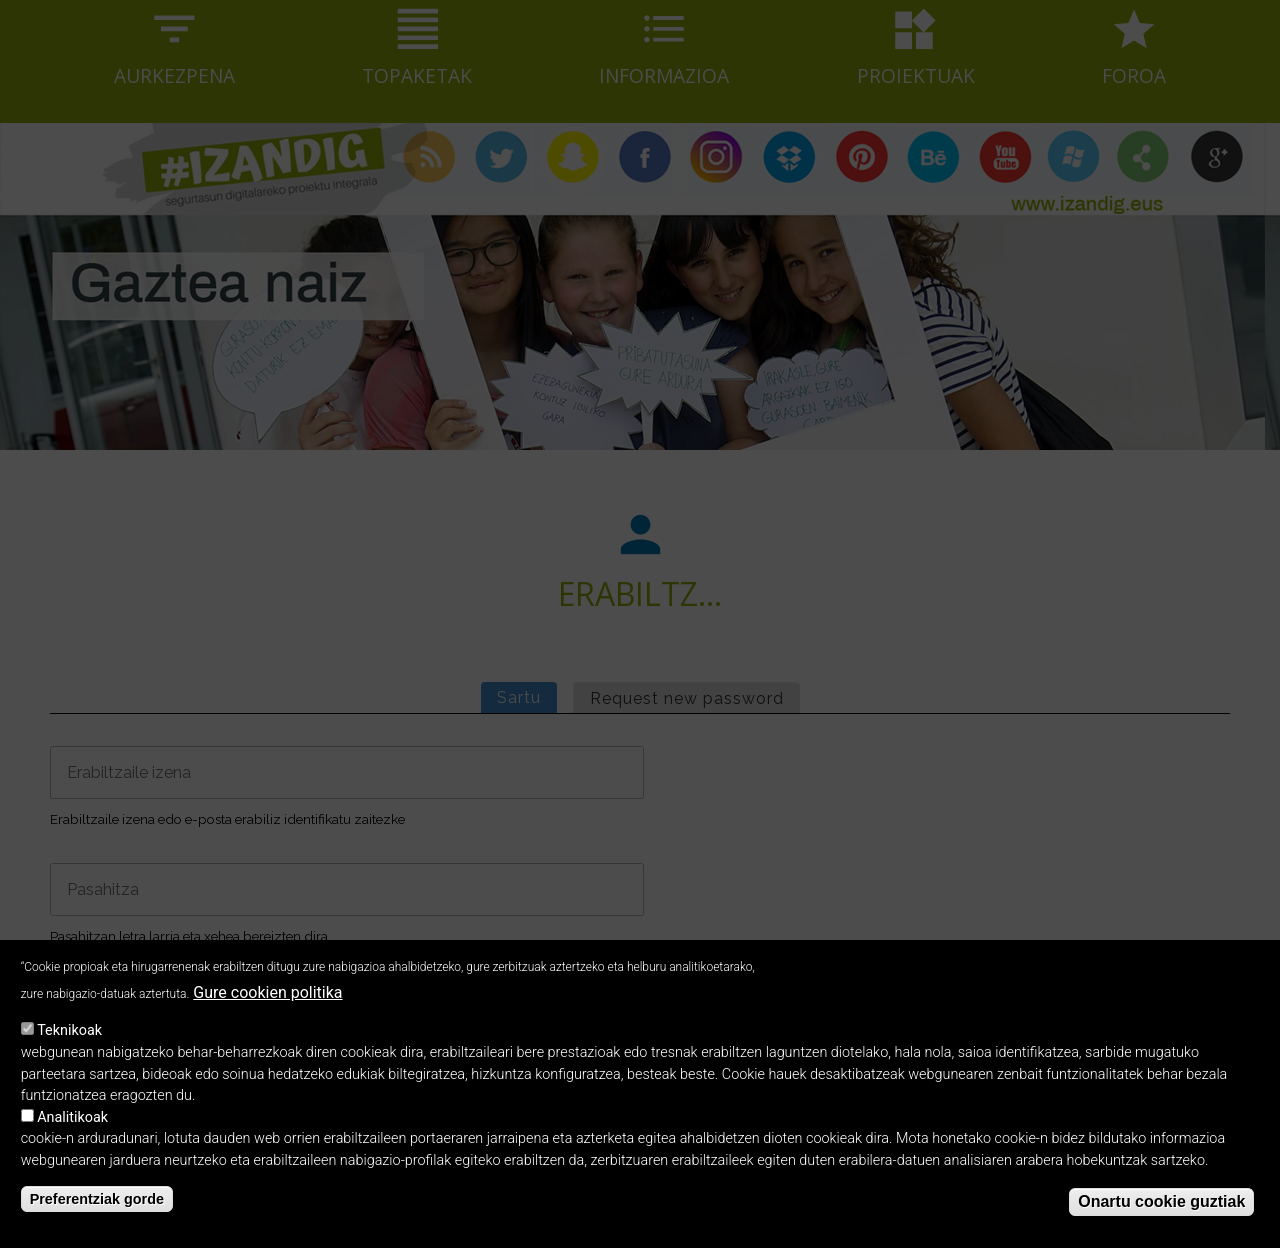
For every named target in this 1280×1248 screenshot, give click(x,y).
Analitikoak (72, 1132)
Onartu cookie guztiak (1161, 1215)
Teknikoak (69, 1045)
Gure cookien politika (267, 1007)
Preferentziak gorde (97, 1214)
